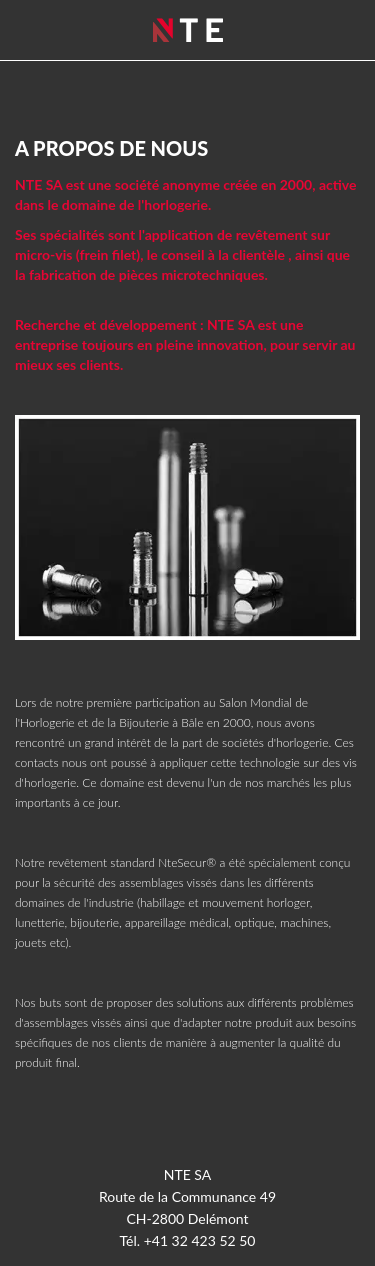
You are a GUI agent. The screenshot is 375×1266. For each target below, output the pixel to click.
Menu (340, 31)
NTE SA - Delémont (188, 30)
